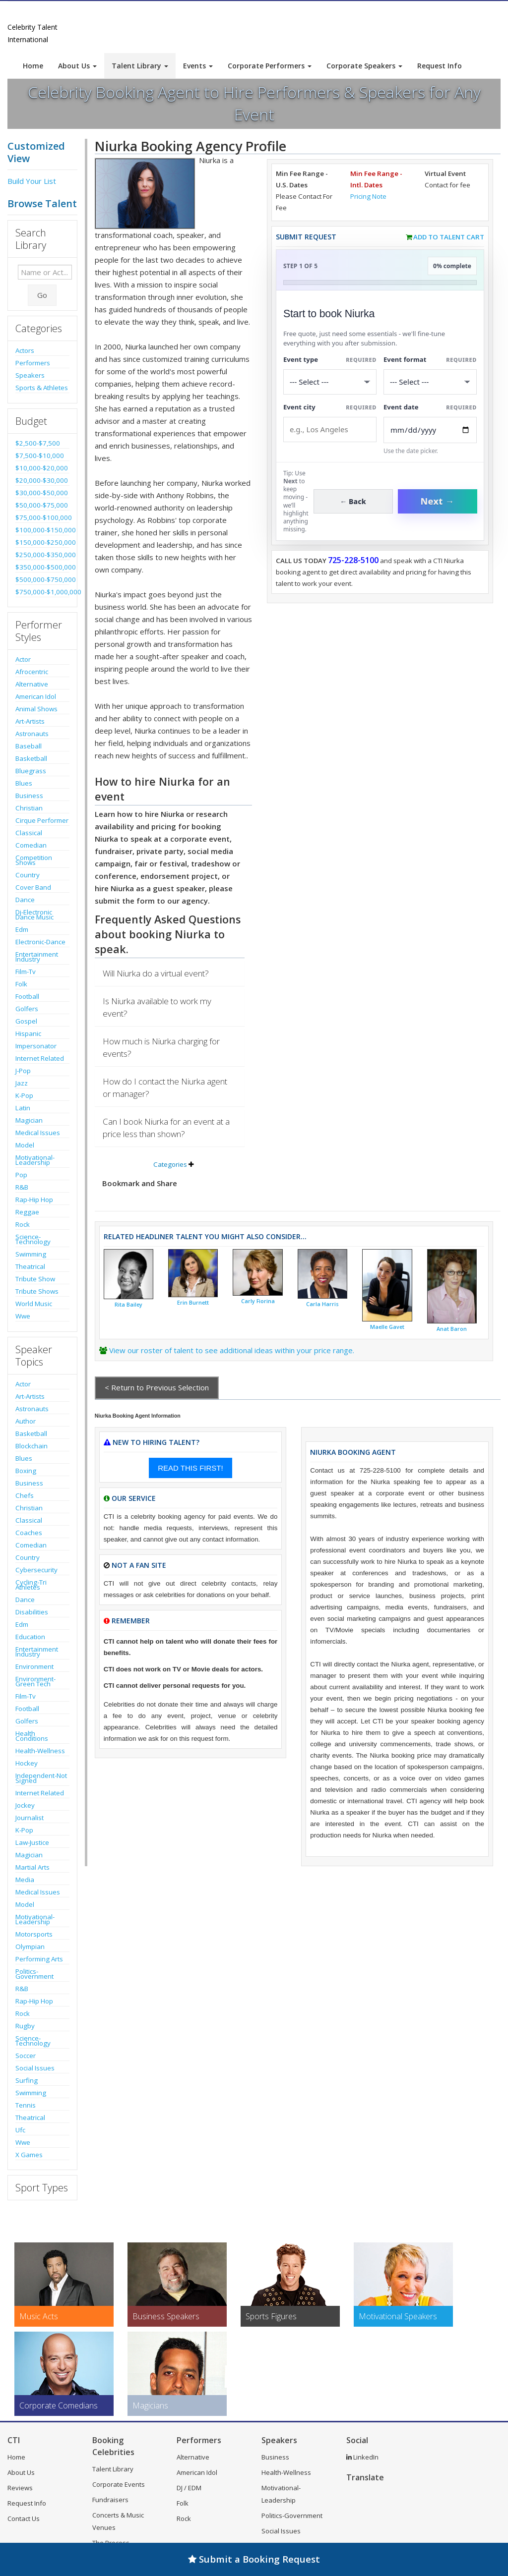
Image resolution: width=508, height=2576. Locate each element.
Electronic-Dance (40, 941)
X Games (29, 2154)
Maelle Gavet (387, 1326)
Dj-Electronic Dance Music (34, 914)
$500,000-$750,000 (42, 579)
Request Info (439, 65)
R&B (21, 1187)
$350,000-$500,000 (42, 567)
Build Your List (31, 181)
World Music (33, 1303)
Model (24, 1145)
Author (25, 1421)
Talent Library (140, 65)
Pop (21, 1174)
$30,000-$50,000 (41, 492)
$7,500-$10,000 (39, 455)
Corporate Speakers (364, 65)
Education (30, 1636)
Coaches (28, 1532)
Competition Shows (33, 860)
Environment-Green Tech (35, 1681)
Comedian (31, 845)
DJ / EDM (189, 2487)
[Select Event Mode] (430, 382)
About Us (77, 65)
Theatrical (30, 1266)
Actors (24, 350)
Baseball (28, 746)
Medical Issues (37, 1132)
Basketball (31, 758)
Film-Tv (25, 971)
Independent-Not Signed (41, 1778)
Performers (32, 362)
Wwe (22, 1316)
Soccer (25, 2055)
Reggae (27, 1211)
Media (24, 1879)
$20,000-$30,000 (41, 480)
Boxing (25, 1470)
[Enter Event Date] (430, 430)
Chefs (24, 1495)
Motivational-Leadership (35, 1160)
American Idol (35, 696)
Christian (29, 807)
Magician (29, 1120)
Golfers (26, 1008)
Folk (21, 983)
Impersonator (36, 1045)
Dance (25, 899)
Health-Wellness (40, 1750)
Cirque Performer (41, 820)
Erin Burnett (193, 1302)
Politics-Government (34, 1974)
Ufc (20, 2129)
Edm (21, 929)
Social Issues (35, 2067)
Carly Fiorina (258, 1301)
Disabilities (31, 1611)
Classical (28, 832)
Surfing (26, 2080)
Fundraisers (110, 2499)
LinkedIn (362, 2457)
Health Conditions (31, 1736)
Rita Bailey (128, 1304)
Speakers (30, 375)
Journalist (29, 1817)
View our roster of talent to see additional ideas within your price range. (231, 1350)
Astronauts (32, 733)
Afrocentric (31, 671)
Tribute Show (35, 1278)
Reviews (20, 2487)
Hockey (26, 1763)
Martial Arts (32, 1867)
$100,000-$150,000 (42, 529)
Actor (23, 659)
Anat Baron (452, 1328)
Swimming (30, 1254)
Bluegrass (30, 770)
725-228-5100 (353, 560)
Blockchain (31, 1445)
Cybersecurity (36, 1569)
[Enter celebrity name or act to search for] (45, 272)
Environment (34, 1666)
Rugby (25, 2025)
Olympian (30, 1946)
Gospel (26, 1021)
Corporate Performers (270, 65)
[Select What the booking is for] (330, 382)
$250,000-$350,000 (42, 554)
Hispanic (28, 1033)
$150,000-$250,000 (42, 542)
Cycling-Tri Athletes (31, 1585)
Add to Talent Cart (448, 236)
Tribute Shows (37, 1291)
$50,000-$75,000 (41, 505)
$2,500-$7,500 (37, 443)
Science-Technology (33, 1239)
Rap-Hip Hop (34, 1199)
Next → (437, 501)
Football (27, 996)
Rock (22, 1224)
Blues (23, 783)
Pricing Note (368, 196)
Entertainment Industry (36, 957)
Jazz (21, 1083)
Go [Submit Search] (42, 295)
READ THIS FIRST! (190, 1468)
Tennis (25, 2105)
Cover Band (33, 887)
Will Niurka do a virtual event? (156, 973)
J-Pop (23, 1070)
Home (33, 65)
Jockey (25, 1805)
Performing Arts (39, 1958)
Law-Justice (32, 1842)
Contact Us (23, 2518)
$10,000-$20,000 (41, 467)
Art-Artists (30, 721)
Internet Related (39, 1058)
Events (198, 65)
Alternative (31, 684)
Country (27, 874)
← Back (353, 501)
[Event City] (330, 429)
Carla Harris (322, 1304)
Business (29, 795)
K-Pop (24, 1095)
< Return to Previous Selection (157, 1387)
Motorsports (34, 1934)
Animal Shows (36, 708)
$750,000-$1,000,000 (42, 591)
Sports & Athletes (41, 387)
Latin (22, 1107)
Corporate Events (118, 2484)
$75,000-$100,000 (42, 517)
